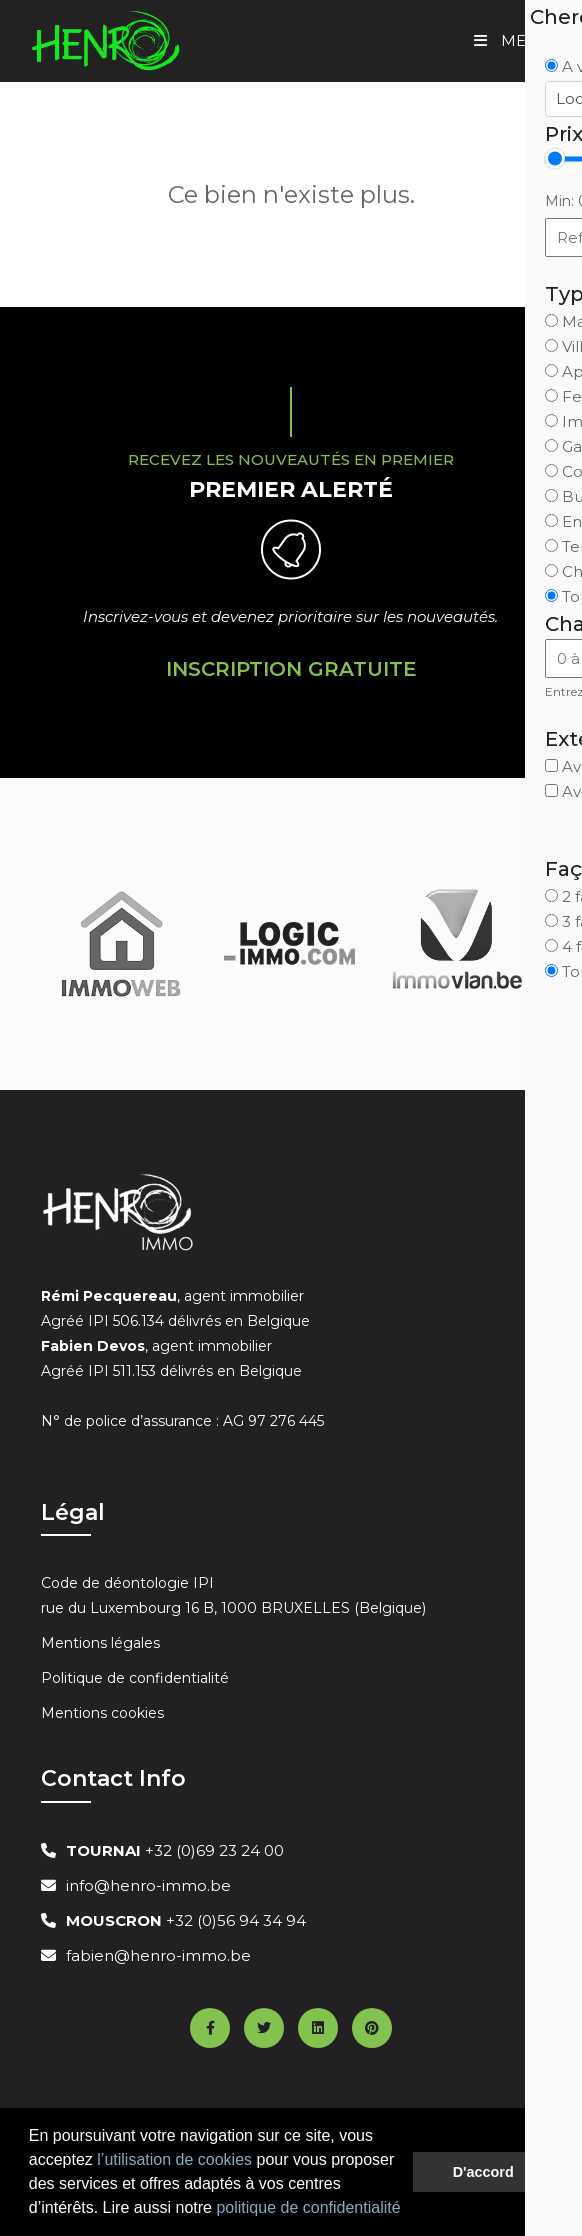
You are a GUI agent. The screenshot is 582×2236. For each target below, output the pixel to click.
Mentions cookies (102, 1713)
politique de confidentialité (308, 2207)
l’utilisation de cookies (174, 2159)
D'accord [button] (483, 2172)
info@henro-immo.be (148, 1885)
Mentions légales (100, 1643)
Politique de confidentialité (135, 1678)
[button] (408, 2210)
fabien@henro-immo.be (158, 1955)
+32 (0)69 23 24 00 (175, 1850)
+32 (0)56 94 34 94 (186, 1920)
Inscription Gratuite (291, 669)
